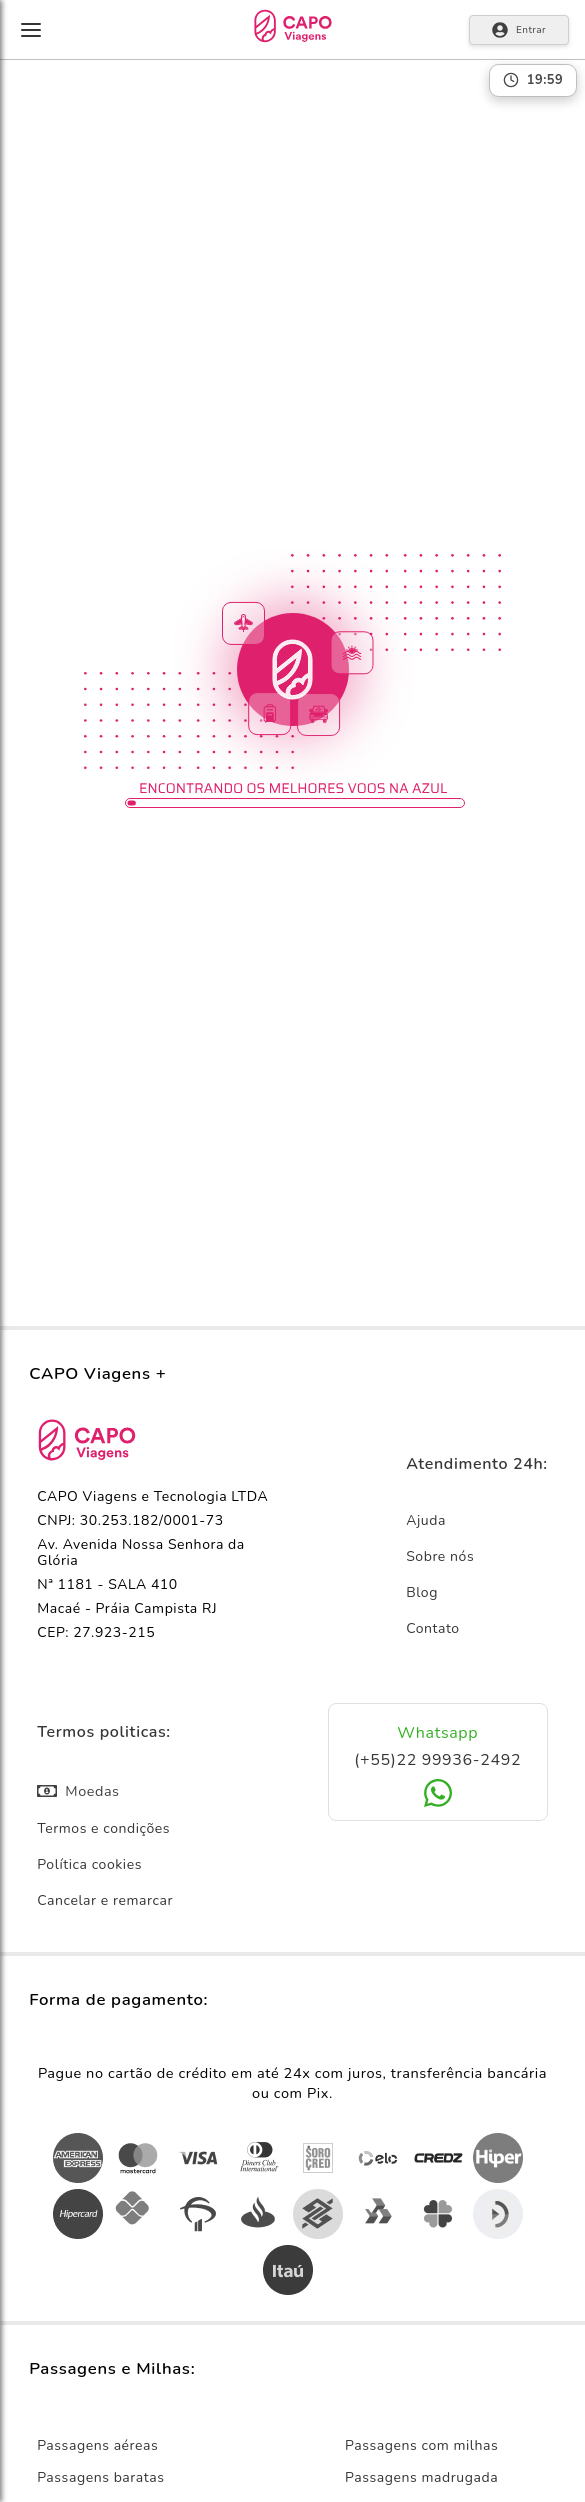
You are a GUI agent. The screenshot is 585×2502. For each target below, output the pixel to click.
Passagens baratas (100, 2477)
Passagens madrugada (421, 2477)
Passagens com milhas (421, 2445)
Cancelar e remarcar (105, 1900)
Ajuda (426, 1520)
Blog (422, 1592)
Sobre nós (440, 1556)
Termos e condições (103, 1828)
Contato (433, 1628)
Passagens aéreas (97, 2445)
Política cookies (89, 1864)
